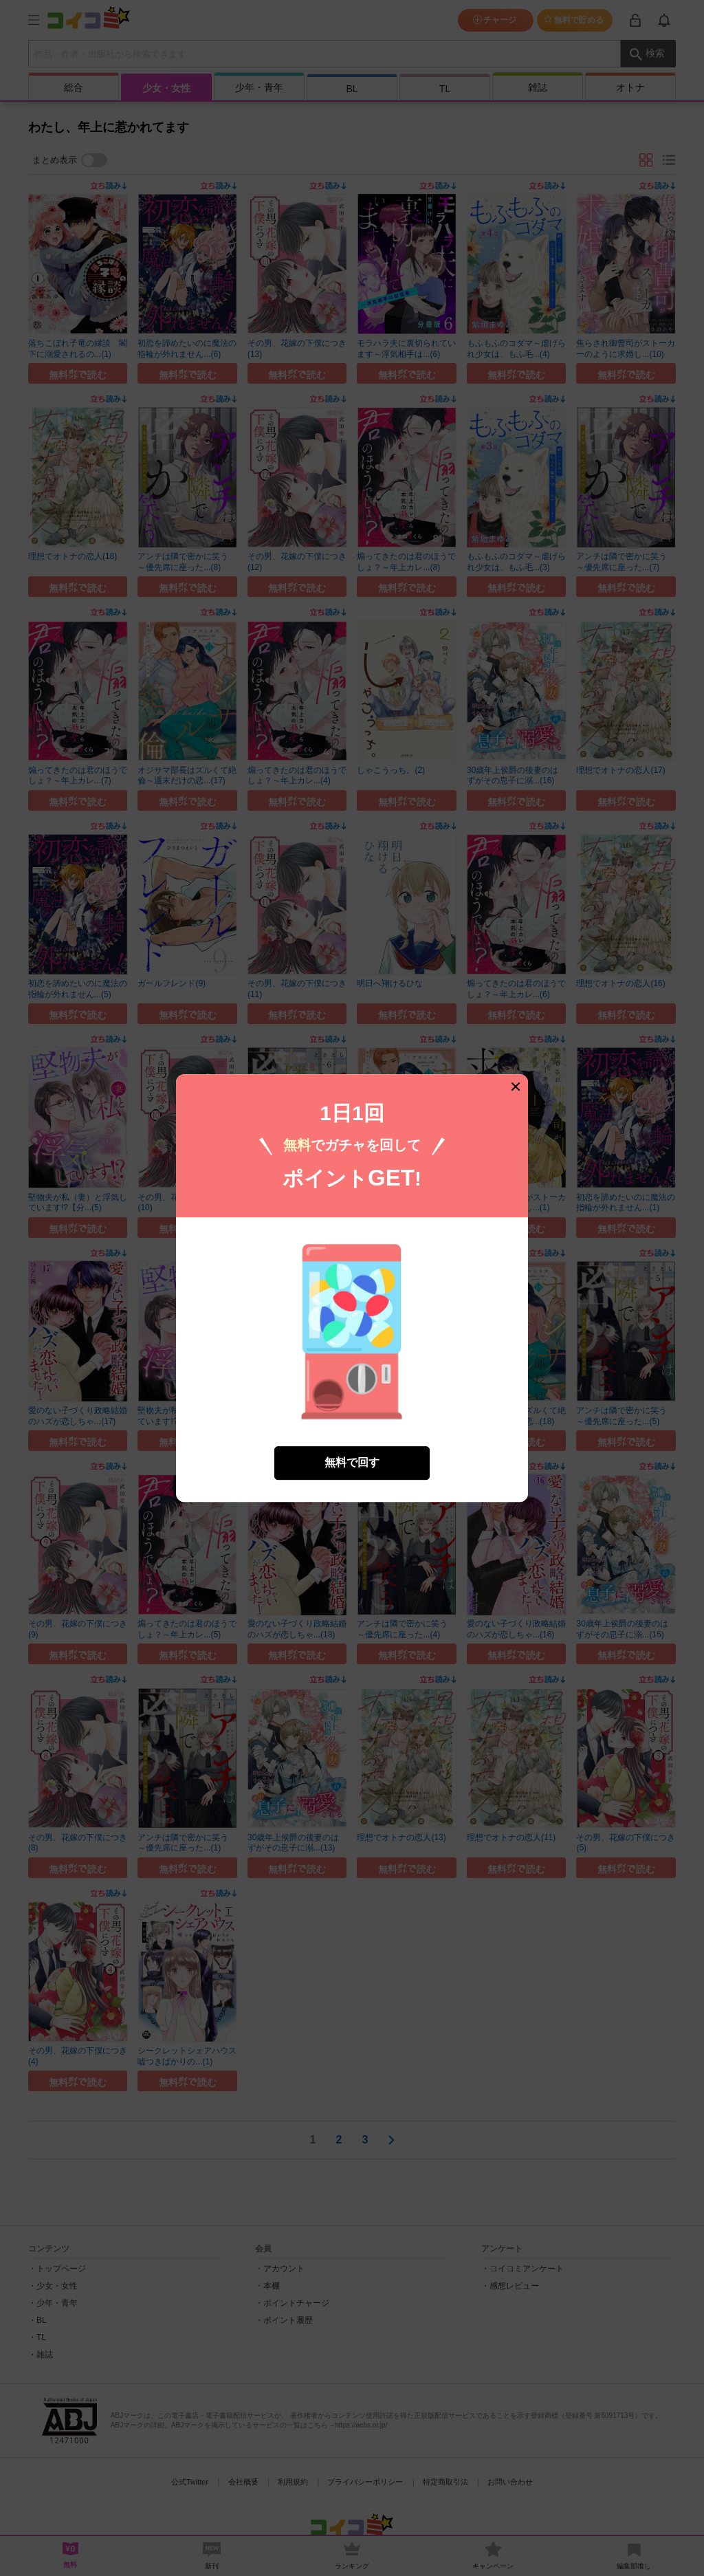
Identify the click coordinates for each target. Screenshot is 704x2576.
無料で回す (352, 1437)
